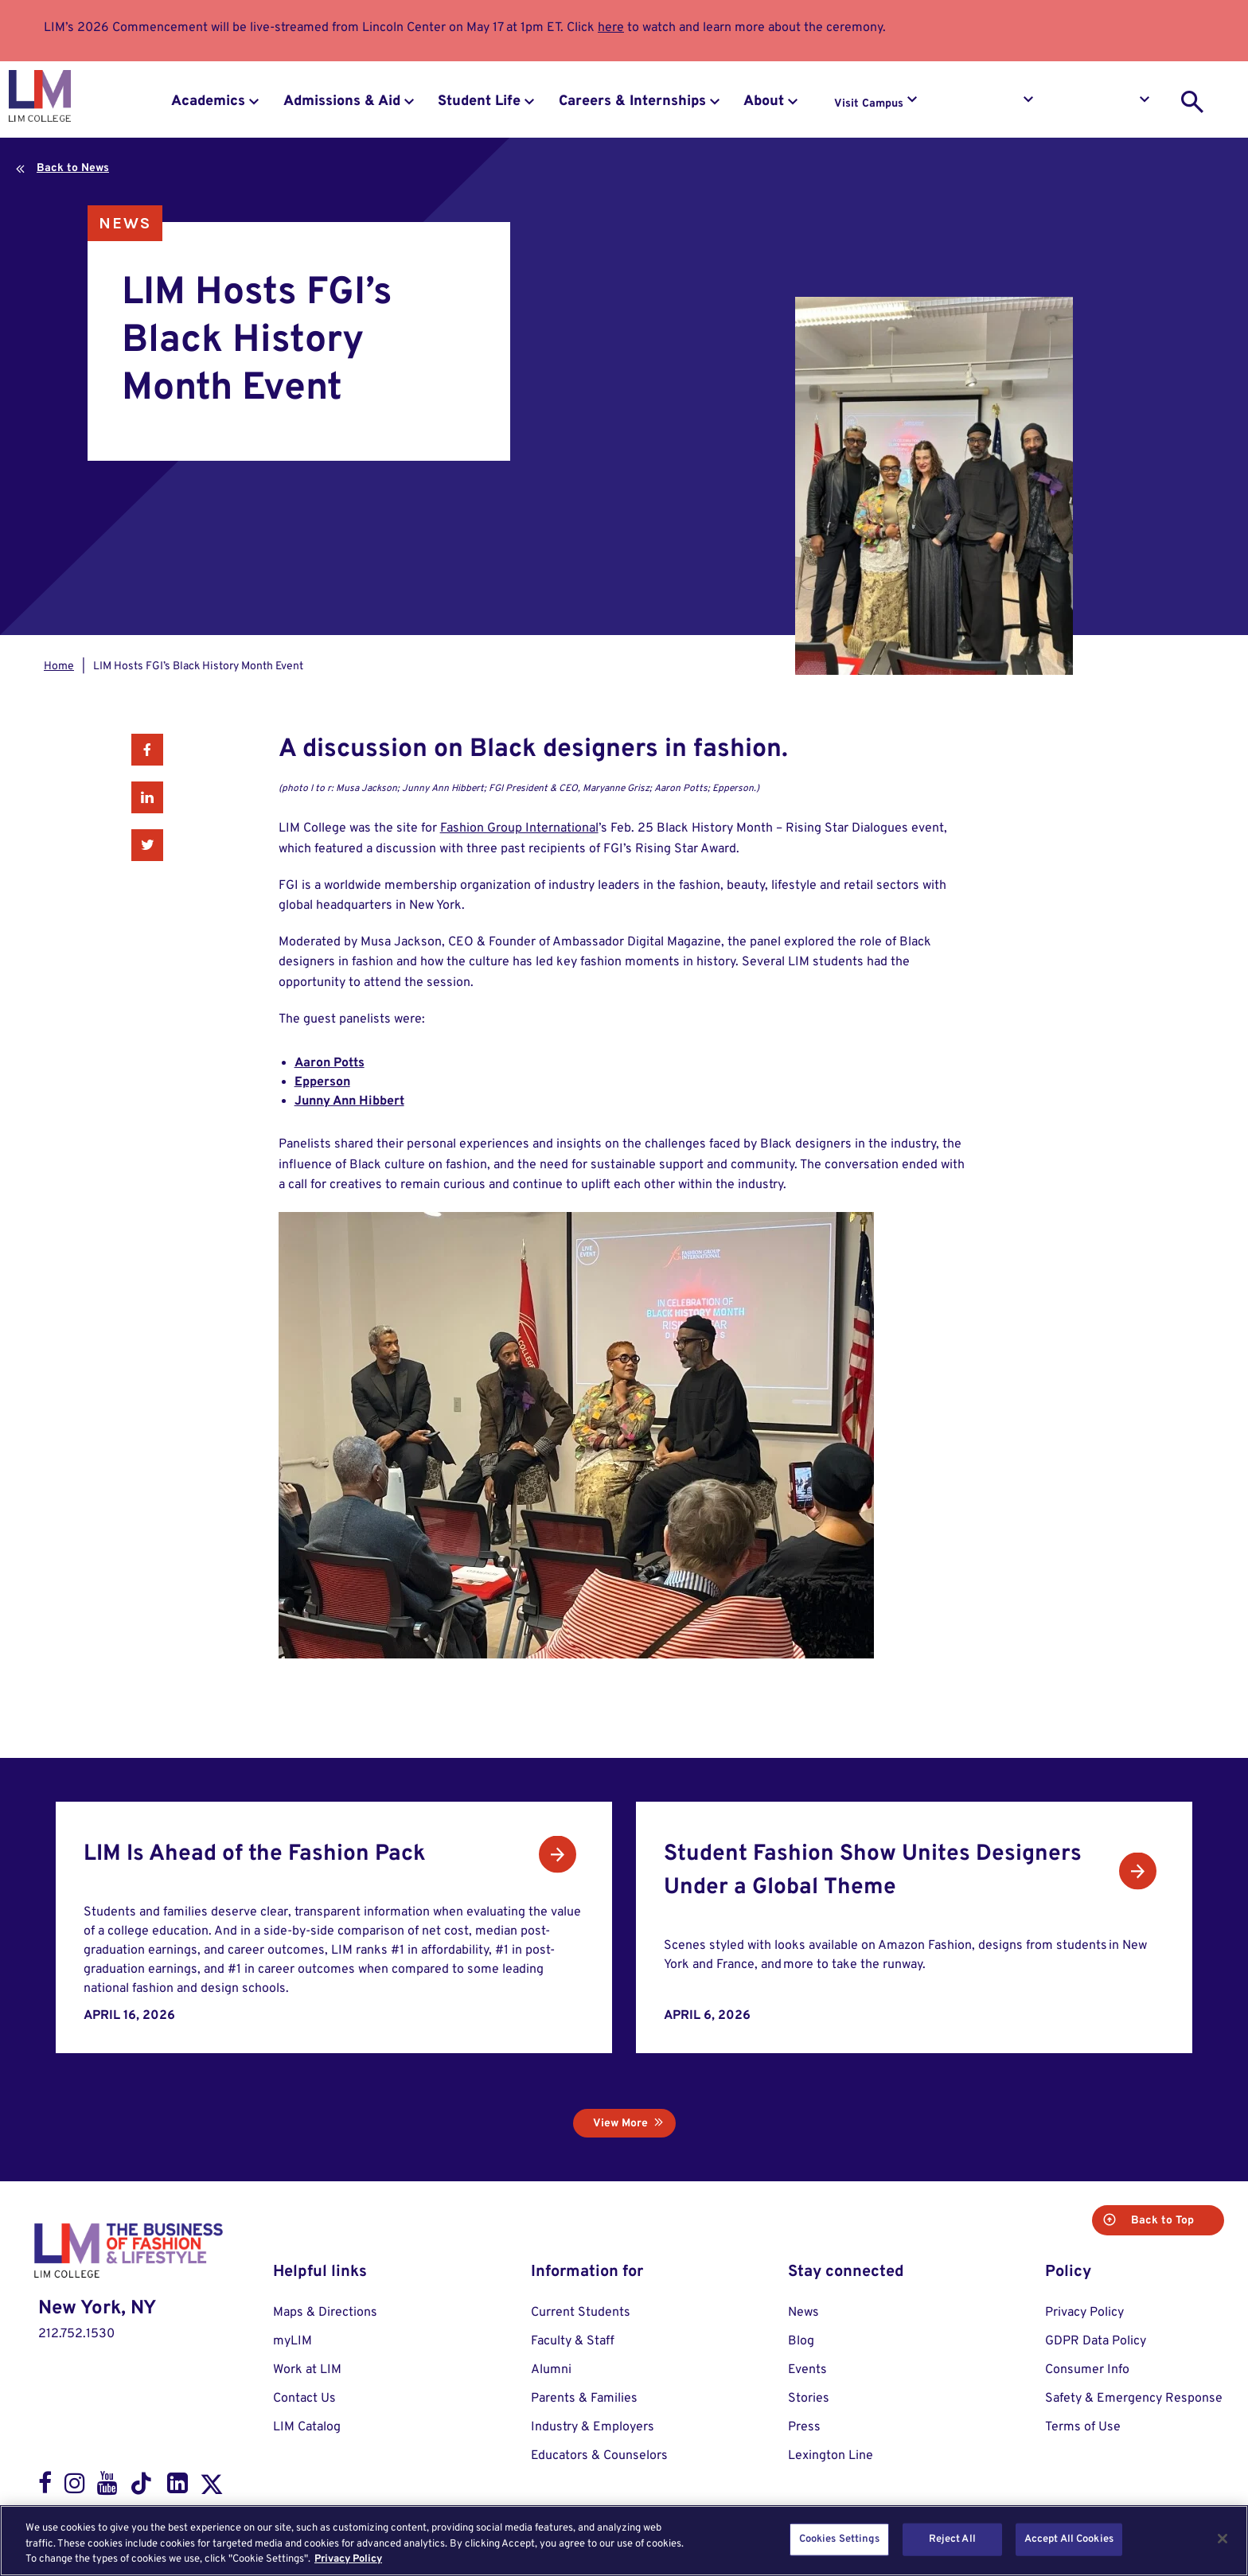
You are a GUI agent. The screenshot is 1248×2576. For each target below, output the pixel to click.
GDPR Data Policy (1095, 2341)
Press (804, 2427)
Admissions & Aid (341, 101)
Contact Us (304, 2398)
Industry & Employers (592, 2427)
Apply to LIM (1103, 104)
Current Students (580, 2313)
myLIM (292, 2341)
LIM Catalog (307, 2427)
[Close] (1222, 2538)
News (125, 223)
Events (807, 2370)
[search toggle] (1192, 102)
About (763, 101)
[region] (624, 2540)
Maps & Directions (325, 2313)
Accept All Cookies (1068, 2538)
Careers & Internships (632, 101)
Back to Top (1161, 2221)
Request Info (986, 104)
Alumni (551, 2370)
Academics (208, 101)
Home (59, 666)
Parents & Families (584, 2398)
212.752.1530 (76, 2334)
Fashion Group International (519, 828)
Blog (801, 2341)
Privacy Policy (1084, 2313)
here (611, 28)
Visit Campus (868, 104)
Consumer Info (1087, 2370)
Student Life (479, 101)
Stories (808, 2398)
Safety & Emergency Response (1134, 2398)
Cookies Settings (839, 2538)
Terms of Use (1083, 2427)
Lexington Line (830, 2456)
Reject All (952, 2538)
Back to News (73, 168)
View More (620, 2123)
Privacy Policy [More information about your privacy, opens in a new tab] (348, 2559)
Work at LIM (307, 2370)
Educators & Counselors (599, 2456)
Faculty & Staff (572, 2341)
